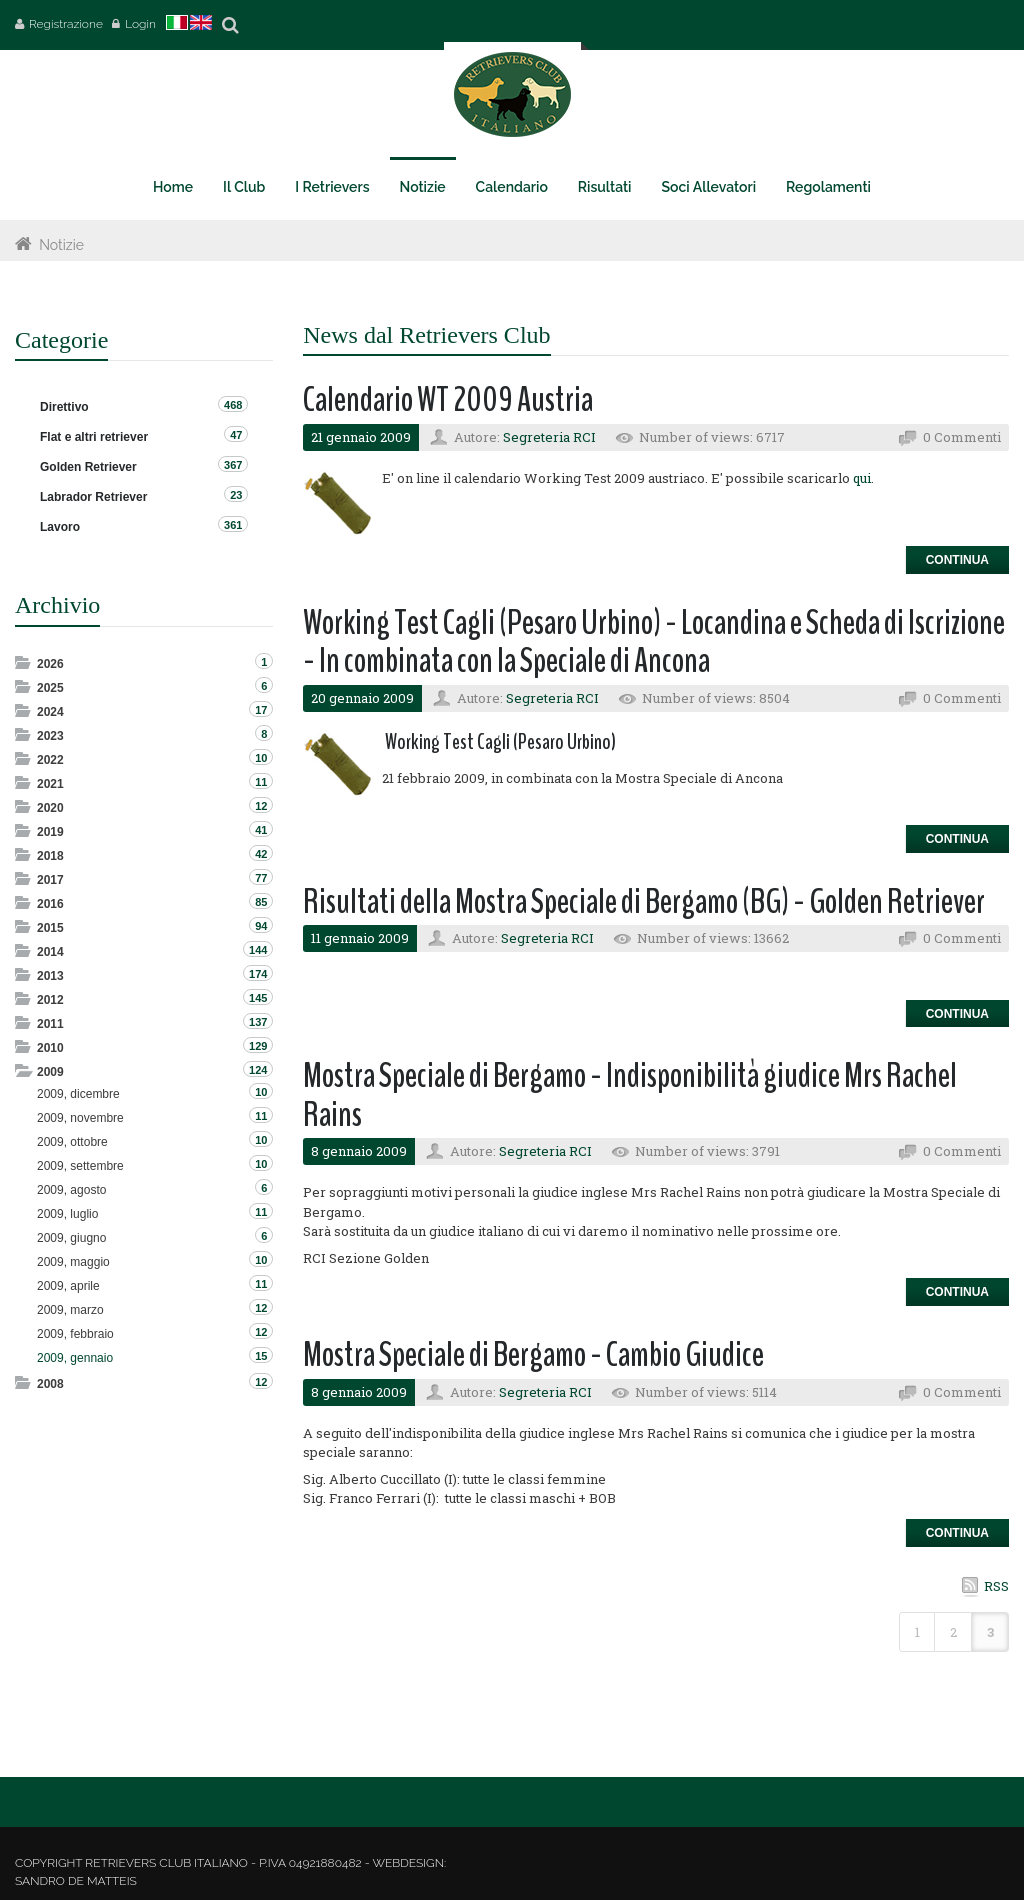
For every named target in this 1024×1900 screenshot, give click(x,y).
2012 (50, 1000)
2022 (50, 760)
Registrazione (66, 24)
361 (233, 525)
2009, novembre (80, 1118)
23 (236, 495)
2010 (50, 1048)
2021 (50, 784)
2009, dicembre (78, 1094)
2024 (50, 712)
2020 (50, 808)
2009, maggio (73, 1262)
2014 (50, 952)
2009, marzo (70, 1310)
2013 (50, 976)
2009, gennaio (75, 1358)
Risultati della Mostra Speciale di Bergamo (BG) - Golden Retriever (644, 901)
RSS (996, 1586)
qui (862, 478)
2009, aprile (68, 1286)
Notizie (61, 245)
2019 (50, 832)
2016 (50, 904)
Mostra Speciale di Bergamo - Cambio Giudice (533, 1354)
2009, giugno (71, 1238)
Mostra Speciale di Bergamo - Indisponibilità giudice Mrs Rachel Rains (630, 1095)
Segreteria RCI (549, 437)
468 (233, 405)
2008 (50, 1384)
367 (233, 465)
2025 (50, 688)
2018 (50, 856)
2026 (50, 664)
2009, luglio (67, 1214)
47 (236, 435)
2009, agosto (71, 1190)
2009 (50, 1072)
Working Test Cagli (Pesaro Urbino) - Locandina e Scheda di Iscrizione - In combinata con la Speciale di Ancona (654, 642)
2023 (50, 736)
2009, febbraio (75, 1334)
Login (140, 24)
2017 (50, 880)
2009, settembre (80, 1166)
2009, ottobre (72, 1142)
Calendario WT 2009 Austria (448, 399)
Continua (957, 560)
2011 (50, 1024)
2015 (50, 928)
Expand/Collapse (24, 662)
